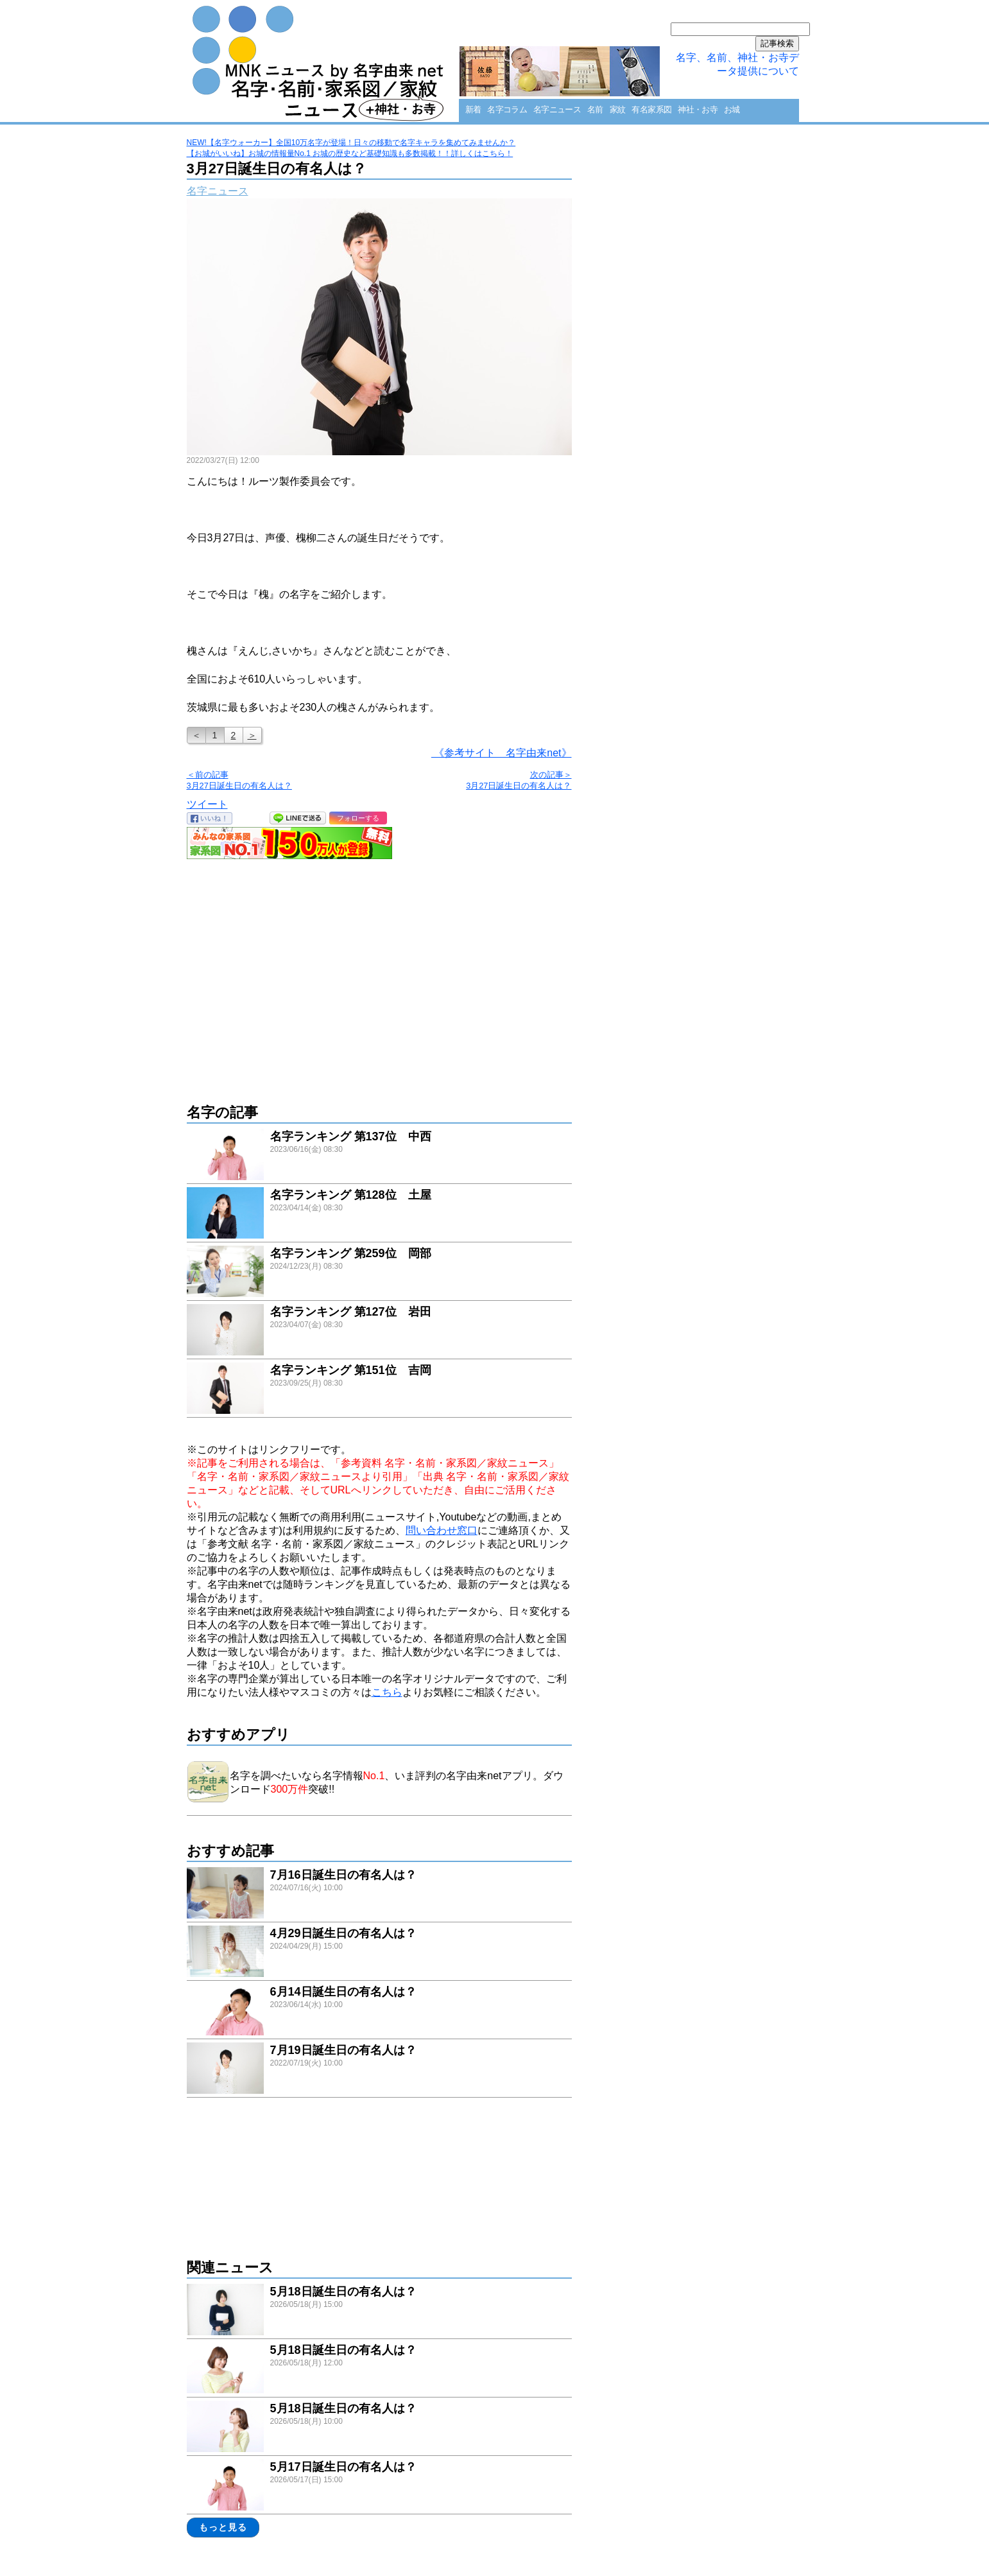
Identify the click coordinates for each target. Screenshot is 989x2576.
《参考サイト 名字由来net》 (501, 752)
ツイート (207, 804)
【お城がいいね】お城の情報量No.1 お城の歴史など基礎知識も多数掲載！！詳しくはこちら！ (350, 153)
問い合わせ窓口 (441, 1530)
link (379, 1156)
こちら (387, 1692)
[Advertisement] (379, 975)
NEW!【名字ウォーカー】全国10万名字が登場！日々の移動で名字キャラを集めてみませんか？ (351, 142)
